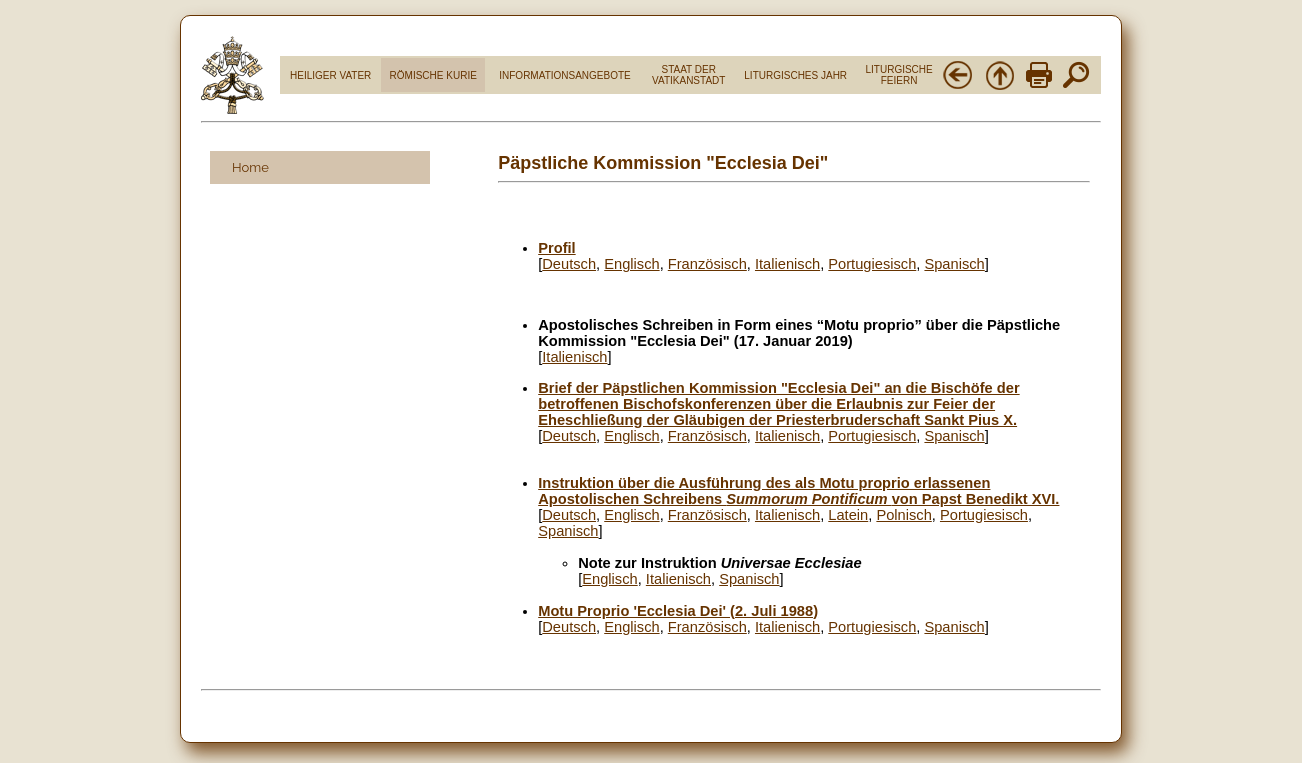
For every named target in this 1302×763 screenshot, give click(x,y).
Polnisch (903, 515)
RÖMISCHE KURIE (433, 75)
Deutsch (569, 264)
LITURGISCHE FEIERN (898, 75)
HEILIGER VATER (330, 75)
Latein (848, 515)
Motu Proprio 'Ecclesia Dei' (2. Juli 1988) (678, 611)
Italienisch (787, 264)
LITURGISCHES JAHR (795, 75)
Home (250, 167)
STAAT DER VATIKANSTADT (688, 75)
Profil (556, 248)
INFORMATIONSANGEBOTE (565, 75)
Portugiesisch (872, 264)
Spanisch (954, 264)
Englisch (631, 264)
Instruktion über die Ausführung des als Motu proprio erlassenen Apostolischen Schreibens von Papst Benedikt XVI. (798, 491)
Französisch (707, 264)
